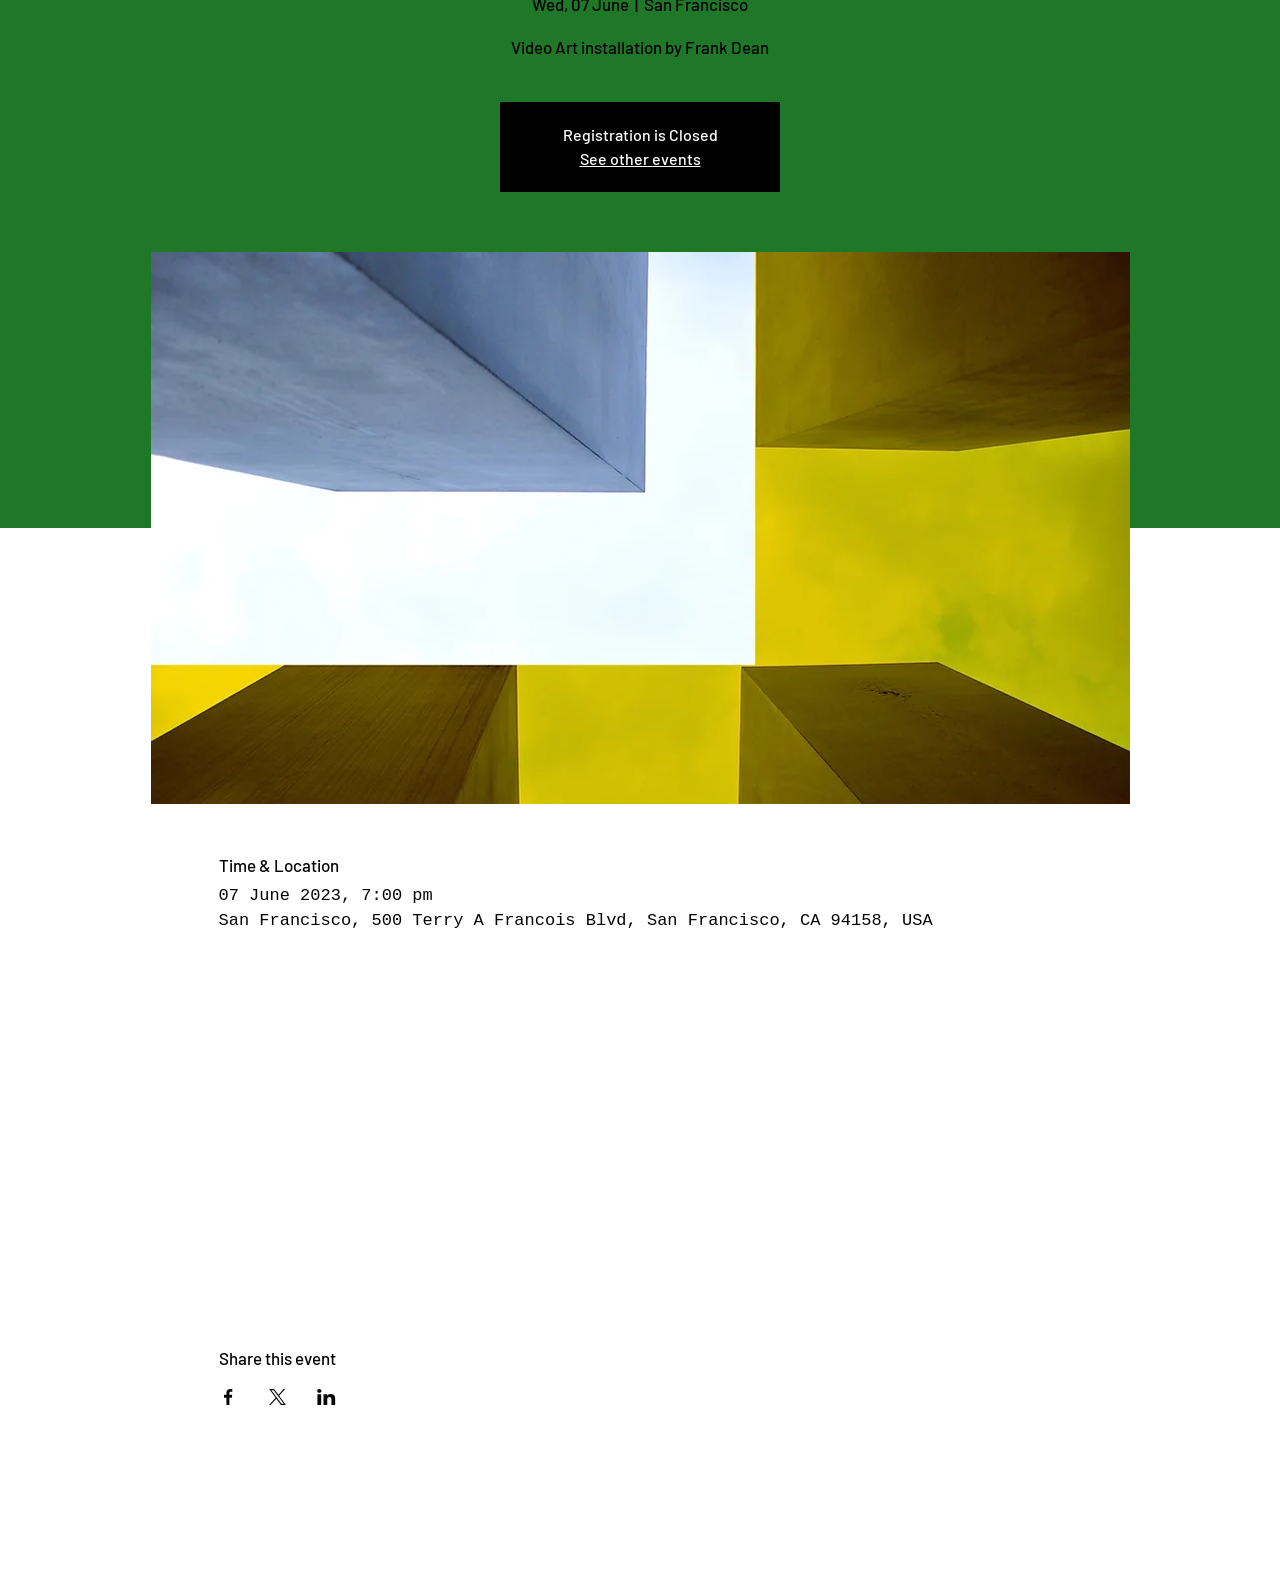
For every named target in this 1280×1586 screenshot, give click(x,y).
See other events (640, 158)
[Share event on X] (277, 1397)
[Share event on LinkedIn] (326, 1397)
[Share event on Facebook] (228, 1397)
